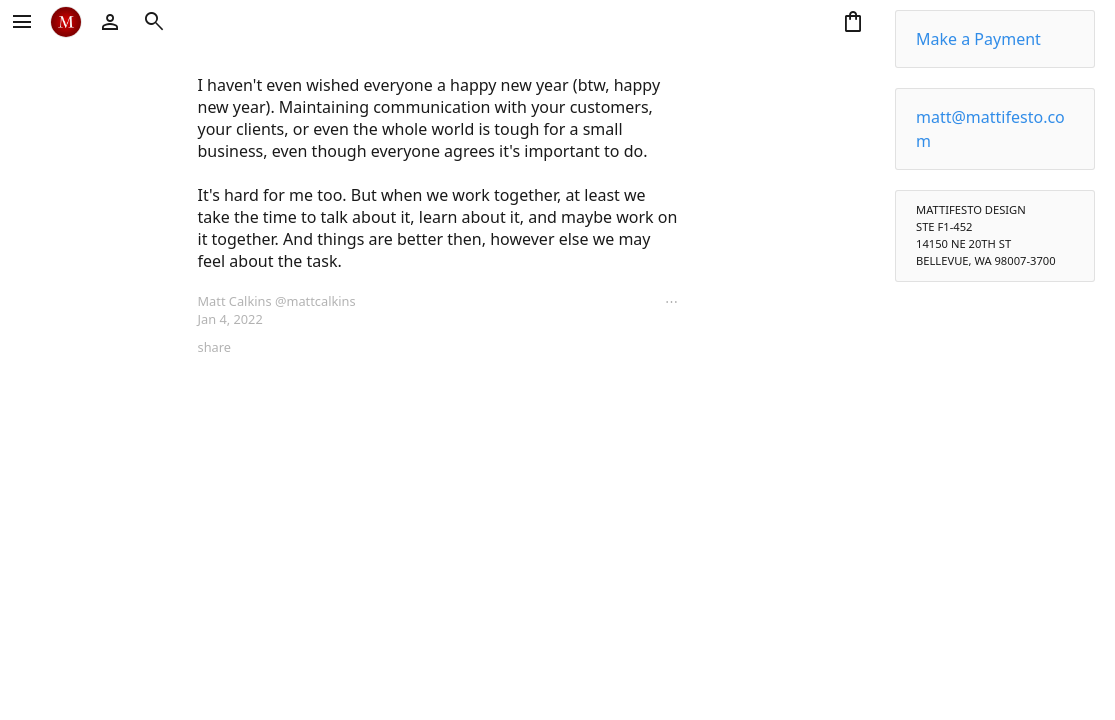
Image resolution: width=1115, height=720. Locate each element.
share (214, 347)
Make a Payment (978, 39)
